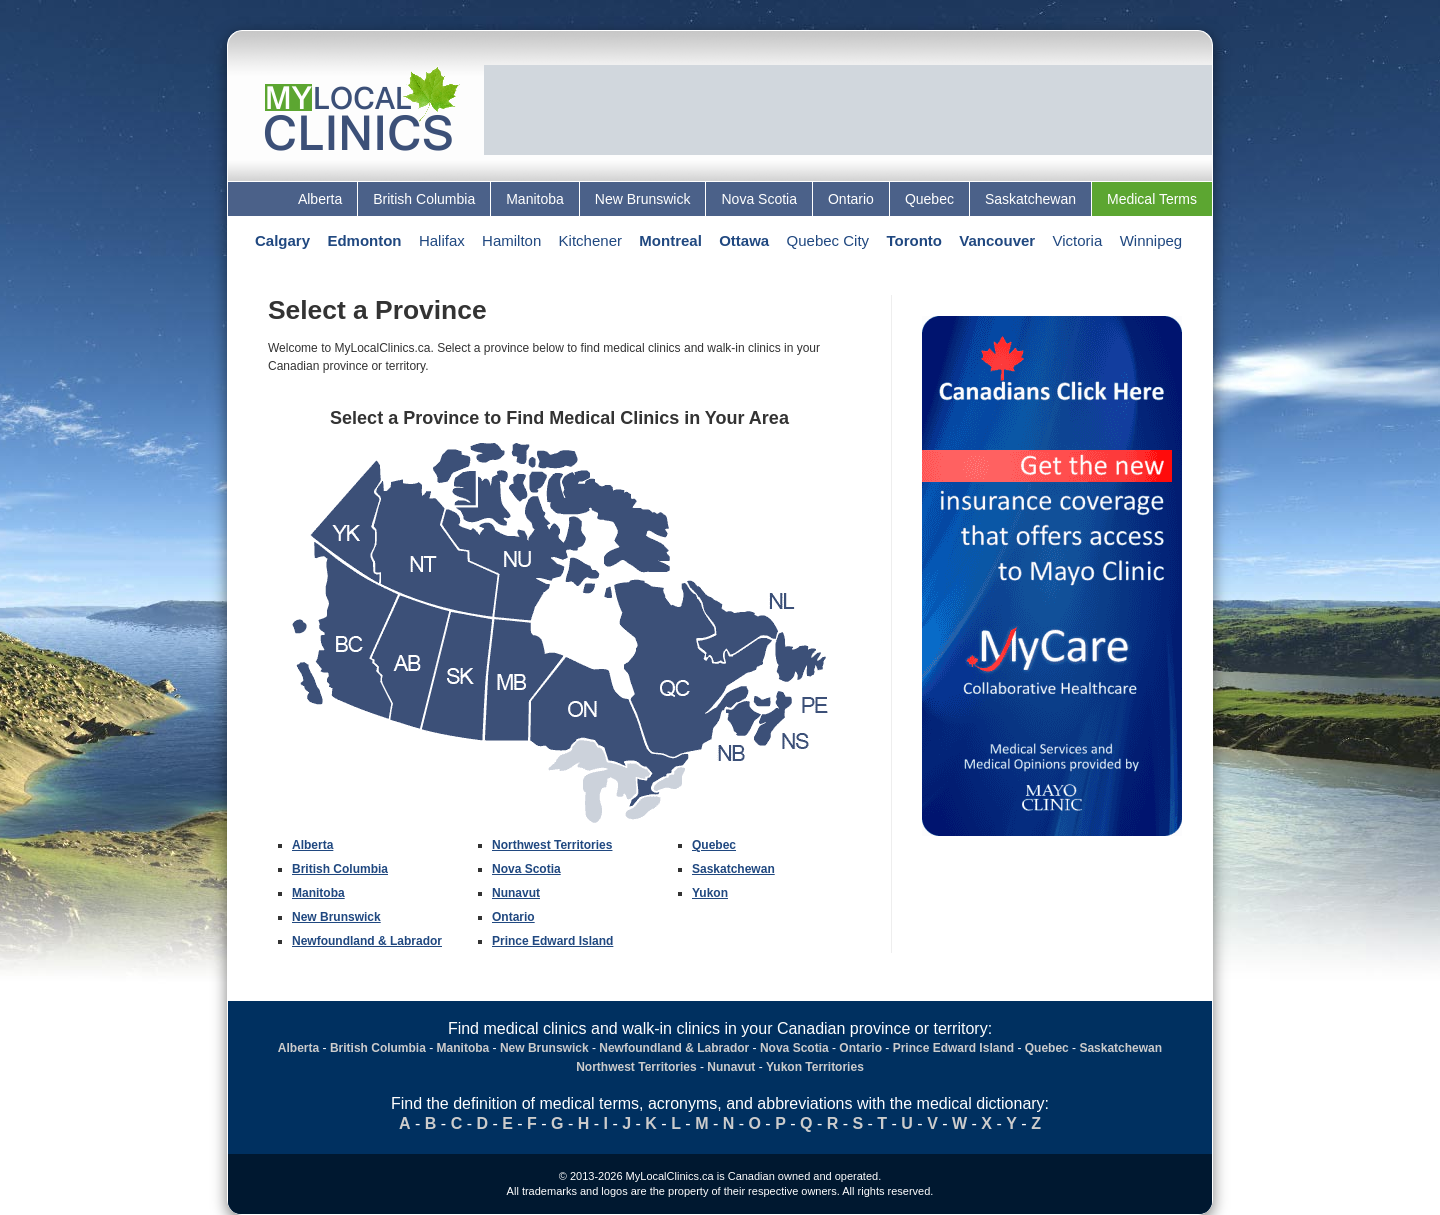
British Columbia (424, 199)
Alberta (320, 199)
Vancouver (997, 240)
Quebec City (828, 240)
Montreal (670, 240)
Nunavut (516, 893)
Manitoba (535, 199)
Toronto (914, 240)
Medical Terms (1152, 199)
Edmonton (364, 240)
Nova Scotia (758, 199)
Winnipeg (1151, 240)
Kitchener (590, 240)
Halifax (442, 240)
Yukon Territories (815, 1067)
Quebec (929, 199)
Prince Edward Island (552, 941)
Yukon (710, 893)
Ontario (851, 199)
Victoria (1078, 240)
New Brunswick (643, 199)
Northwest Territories (552, 845)
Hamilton (511, 240)
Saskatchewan (1030, 199)
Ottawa (744, 240)
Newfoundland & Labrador (367, 941)
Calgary (282, 240)
